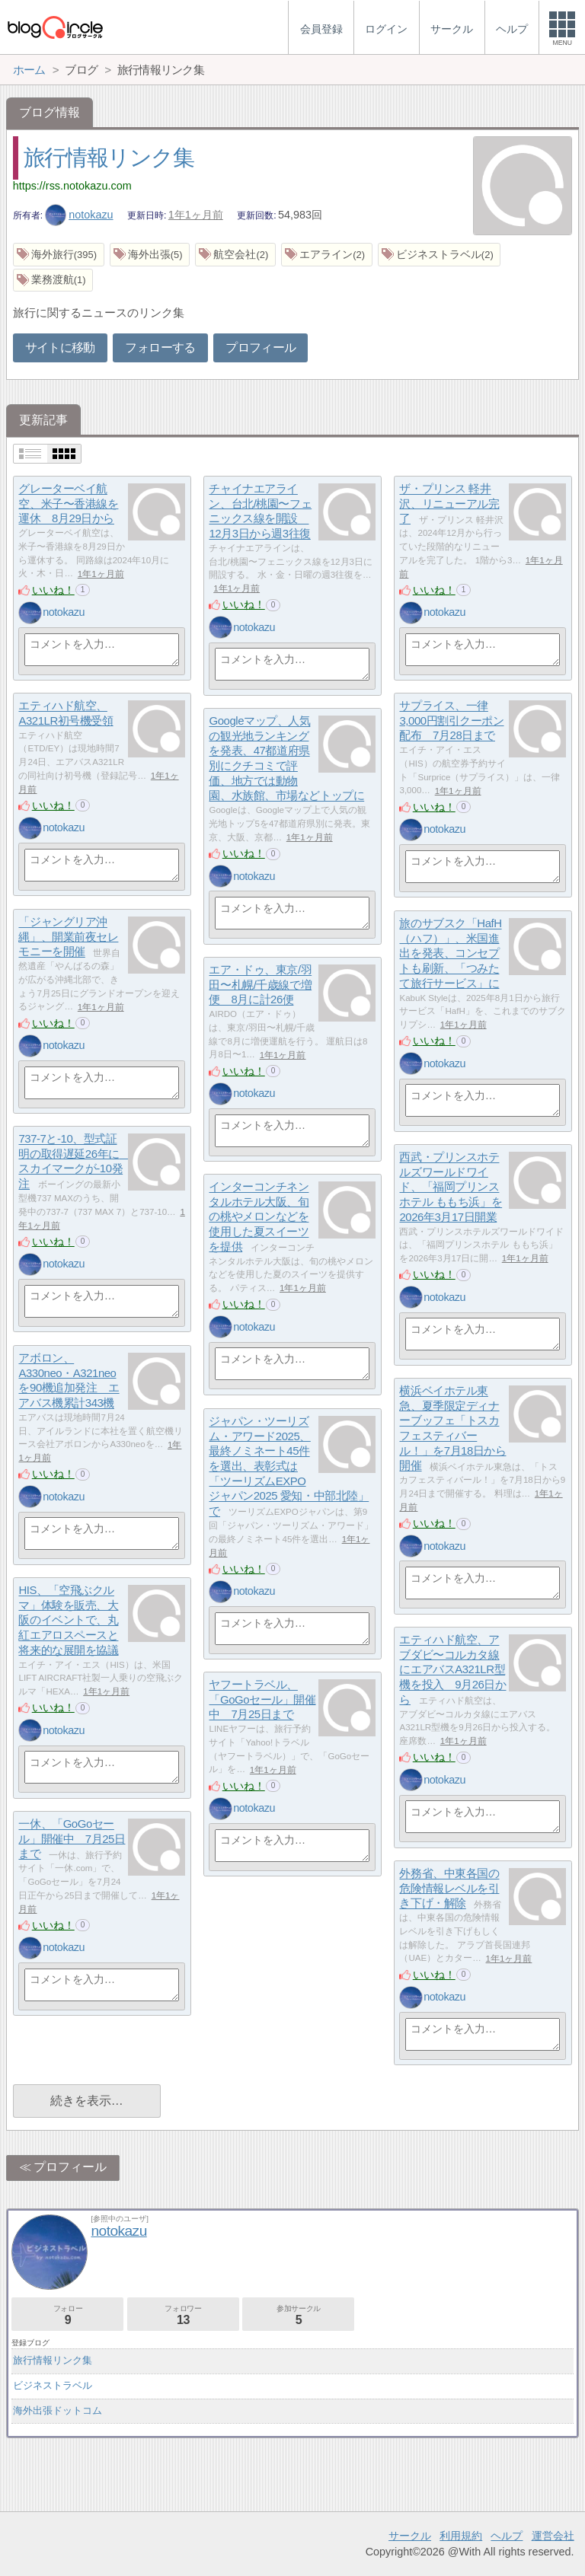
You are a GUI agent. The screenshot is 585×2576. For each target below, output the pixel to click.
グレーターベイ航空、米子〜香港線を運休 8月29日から (68, 504)
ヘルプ (507, 2536)
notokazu (79, 215)
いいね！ (53, 590)
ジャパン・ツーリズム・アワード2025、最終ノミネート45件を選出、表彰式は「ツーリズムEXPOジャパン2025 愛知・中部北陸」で (289, 1466)
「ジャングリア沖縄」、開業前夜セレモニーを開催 (68, 937)
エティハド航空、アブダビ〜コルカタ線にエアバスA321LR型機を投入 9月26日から (452, 1670)
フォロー (67, 2315)
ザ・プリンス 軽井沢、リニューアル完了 (449, 504)
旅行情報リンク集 (108, 157)
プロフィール (260, 347)
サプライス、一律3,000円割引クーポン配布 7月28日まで (451, 721)
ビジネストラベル (52, 2385)
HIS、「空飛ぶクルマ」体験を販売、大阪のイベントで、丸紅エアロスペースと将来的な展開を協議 (68, 1620)
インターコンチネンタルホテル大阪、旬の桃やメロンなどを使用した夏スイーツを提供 (258, 1217)
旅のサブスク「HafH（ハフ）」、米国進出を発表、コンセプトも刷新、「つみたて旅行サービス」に (450, 953)
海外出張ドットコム (57, 2410)
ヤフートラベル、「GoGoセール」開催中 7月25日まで (262, 1700)
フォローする (160, 347)
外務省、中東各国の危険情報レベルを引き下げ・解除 (449, 1888)
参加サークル (298, 2315)
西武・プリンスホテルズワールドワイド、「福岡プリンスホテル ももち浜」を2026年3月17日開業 (450, 1187)
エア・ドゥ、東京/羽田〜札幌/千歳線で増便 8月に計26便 (260, 985)
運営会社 (553, 2536)
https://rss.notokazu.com (72, 186)
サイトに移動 (60, 347)
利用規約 (461, 2536)
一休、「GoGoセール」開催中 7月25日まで (71, 1839)
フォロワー (183, 2315)
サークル (409, 2536)
